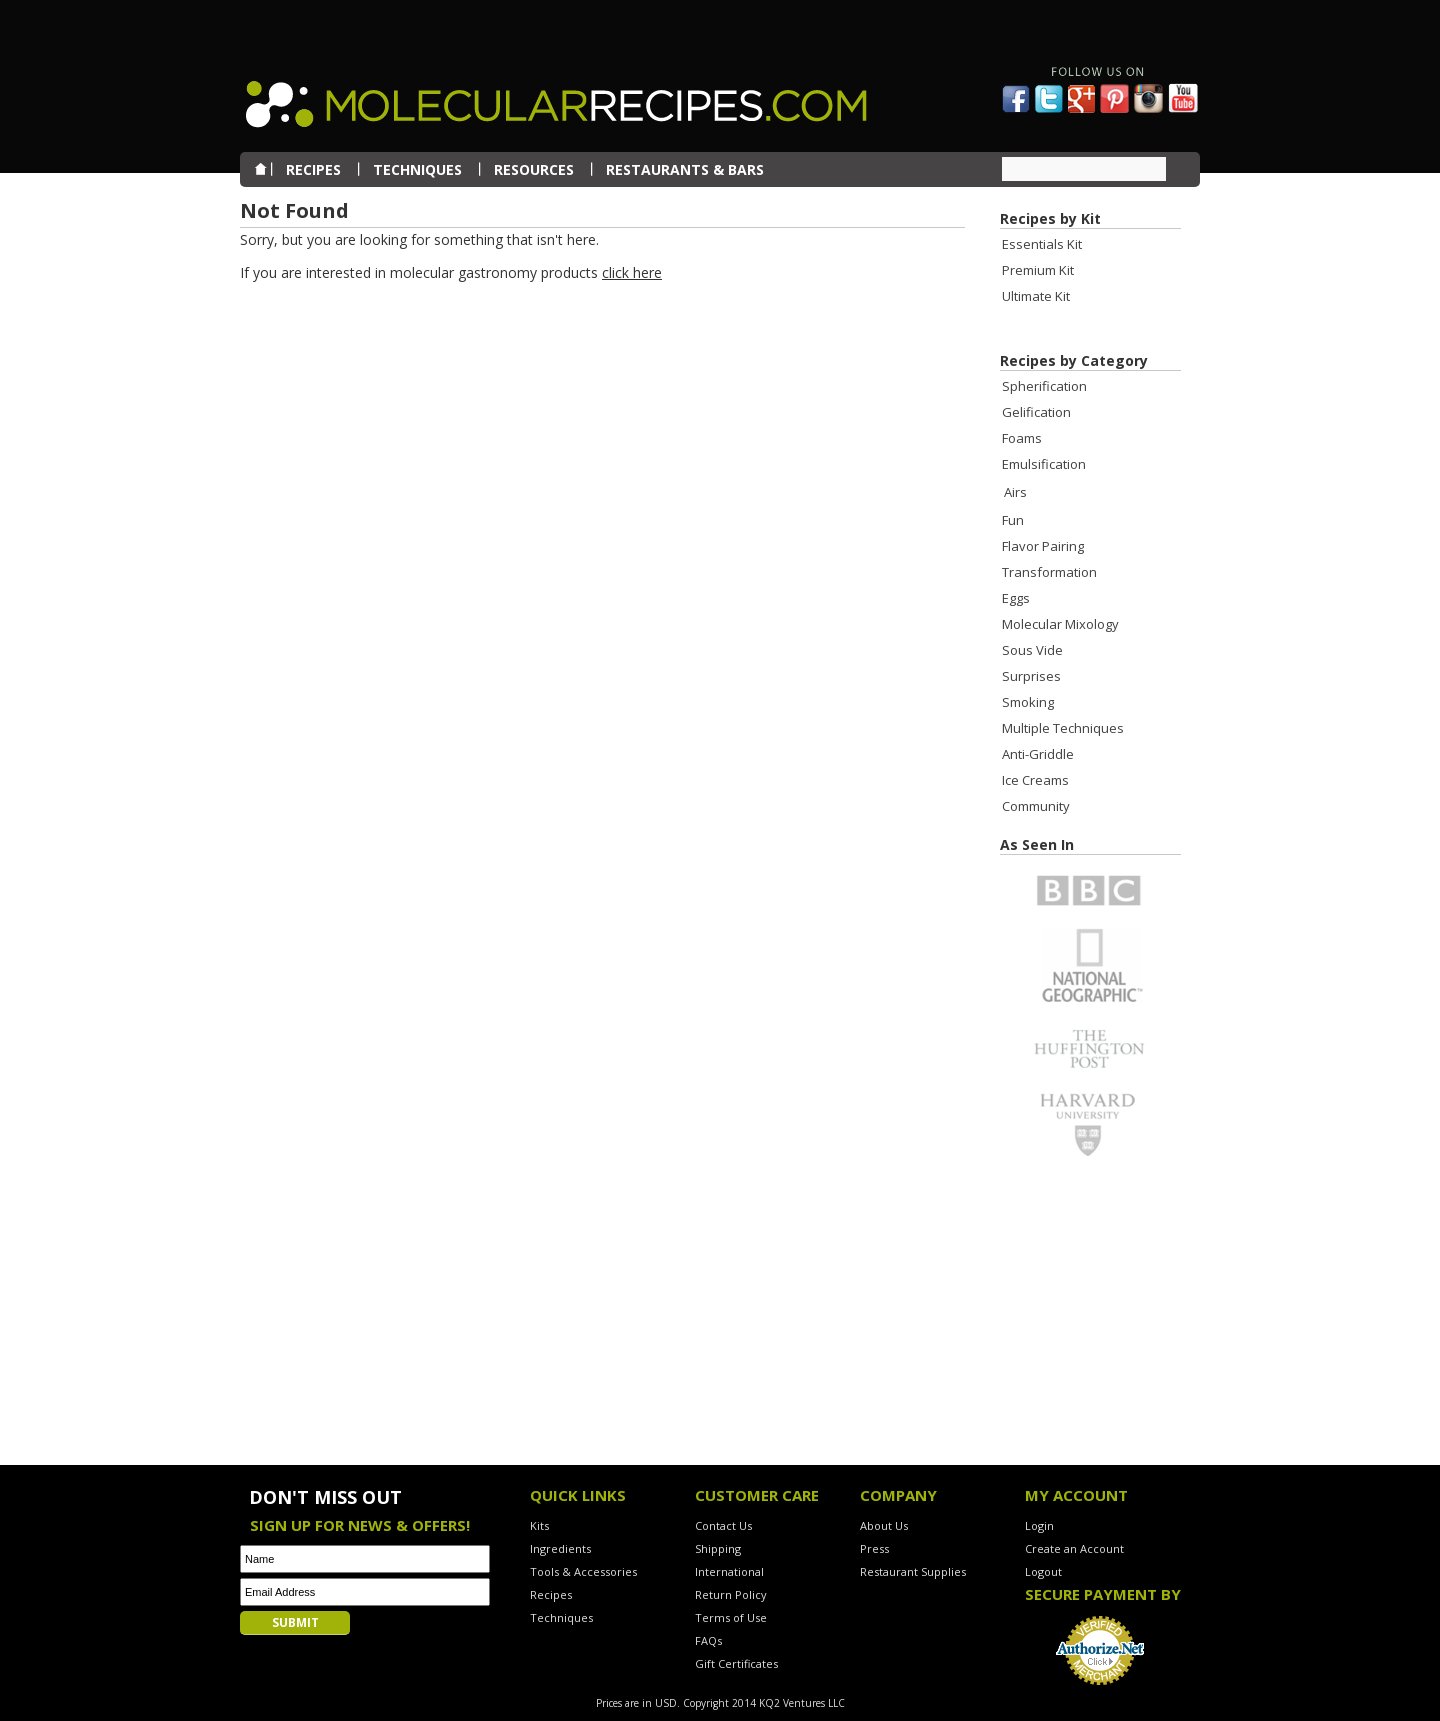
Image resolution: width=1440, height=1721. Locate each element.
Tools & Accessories (583, 1571)
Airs (1015, 492)
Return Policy (731, 1594)
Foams (1022, 438)
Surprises (1031, 676)
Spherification (1044, 386)
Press (874, 1548)
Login (1039, 1525)
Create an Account (1074, 1548)
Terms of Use (731, 1617)
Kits (539, 1525)
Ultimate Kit (1036, 296)
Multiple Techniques (1063, 728)
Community (1036, 806)
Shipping (718, 1548)
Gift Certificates (736, 1663)
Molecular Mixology (1060, 624)
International (729, 1571)
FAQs (708, 1640)
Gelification (1036, 412)
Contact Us (723, 1525)
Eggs (1016, 598)
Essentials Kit (1042, 244)
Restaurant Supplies (913, 1571)
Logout (1043, 1571)
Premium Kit (1038, 270)
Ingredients (560, 1548)
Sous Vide (1032, 650)
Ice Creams (1035, 780)
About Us (884, 1525)
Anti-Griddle (1038, 754)
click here (632, 272)
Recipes (551, 1594)
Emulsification (1044, 464)
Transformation (1049, 572)
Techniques (561, 1617)
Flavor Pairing (1043, 546)
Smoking (1028, 702)
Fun (1013, 520)
